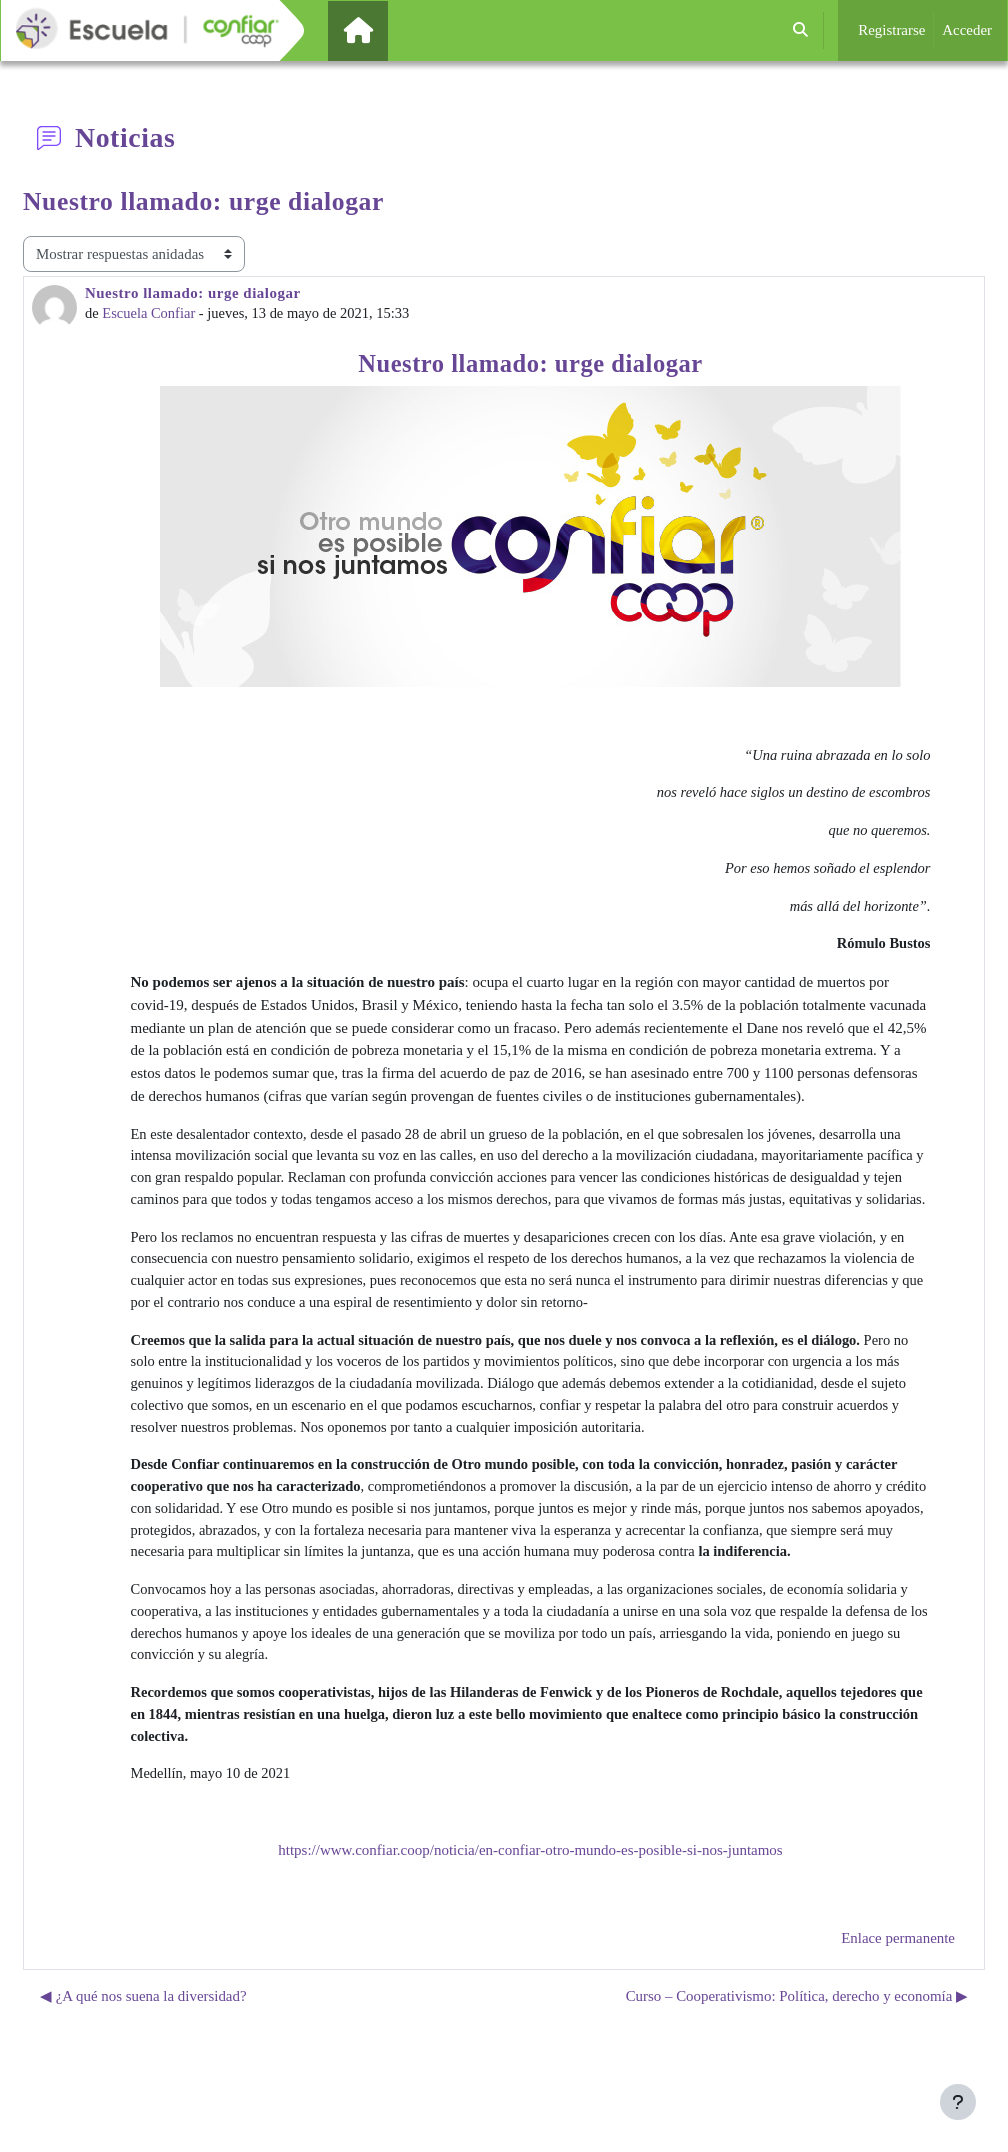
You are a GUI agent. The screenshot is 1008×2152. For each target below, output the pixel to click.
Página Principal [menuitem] (392, 30)
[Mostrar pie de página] (958, 2102)
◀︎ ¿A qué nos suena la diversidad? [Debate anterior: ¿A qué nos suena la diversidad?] (143, 2038)
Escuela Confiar (151, 314)
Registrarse (891, 30)
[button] (801, 30)
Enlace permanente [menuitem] (898, 1980)
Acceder (967, 30)
